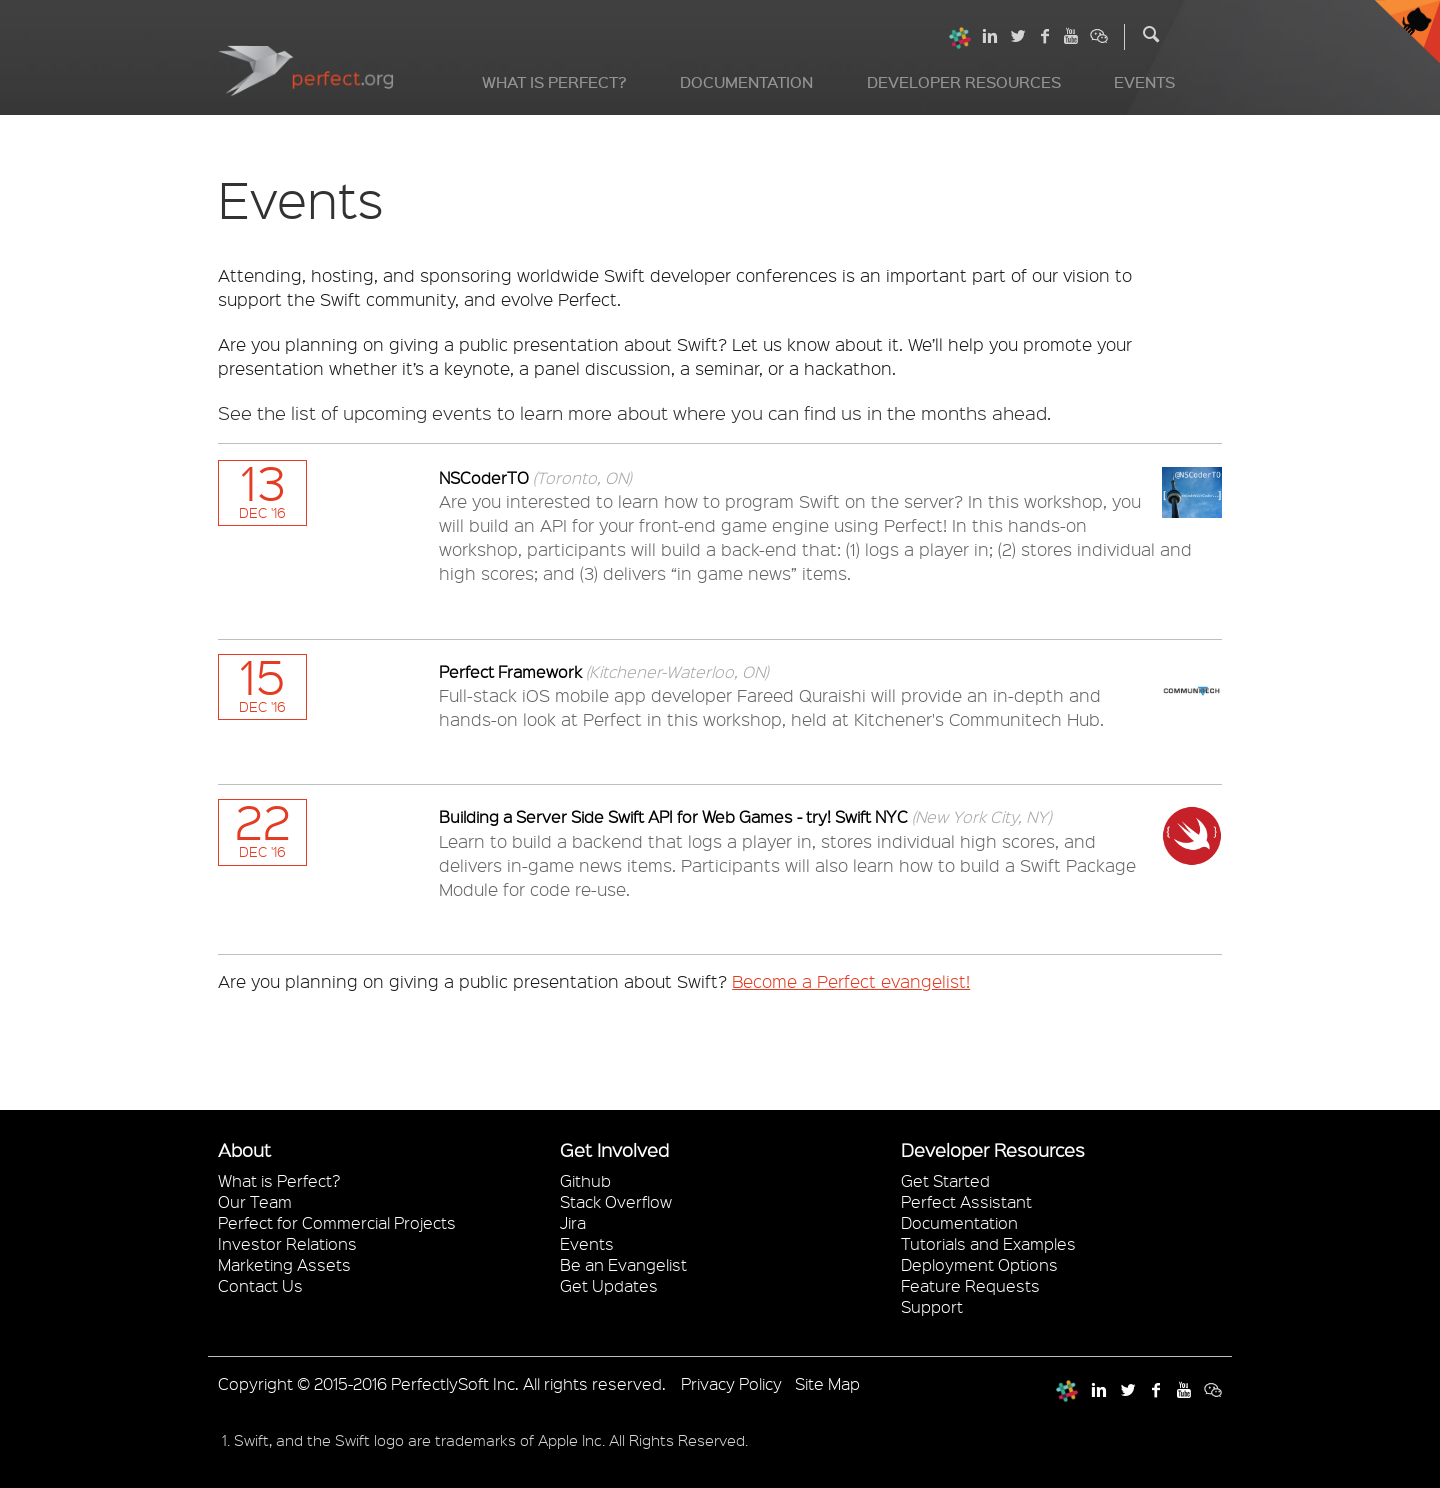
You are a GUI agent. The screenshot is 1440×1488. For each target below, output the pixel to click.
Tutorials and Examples (988, 1243)
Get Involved (614, 1150)
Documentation (746, 82)
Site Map (827, 1383)
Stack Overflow (616, 1201)
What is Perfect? (554, 82)
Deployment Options (979, 1264)
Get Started (945, 1180)
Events (1144, 82)
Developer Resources (964, 82)
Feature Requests (970, 1285)
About (244, 1150)
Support (932, 1306)
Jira (573, 1222)
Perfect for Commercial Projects (337, 1222)
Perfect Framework (512, 671)
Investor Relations (287, 1243)
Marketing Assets (284, 1264)
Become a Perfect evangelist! (851, 981)
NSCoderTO (486, 477)
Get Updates (609, 1285)
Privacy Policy (731, 1383)
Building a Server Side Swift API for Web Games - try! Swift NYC (675, 816)
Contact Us (260, 1285)
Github (585, 1180)
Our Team (255, 1201)
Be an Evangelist (623, 1264)
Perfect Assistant (966, 1201)
